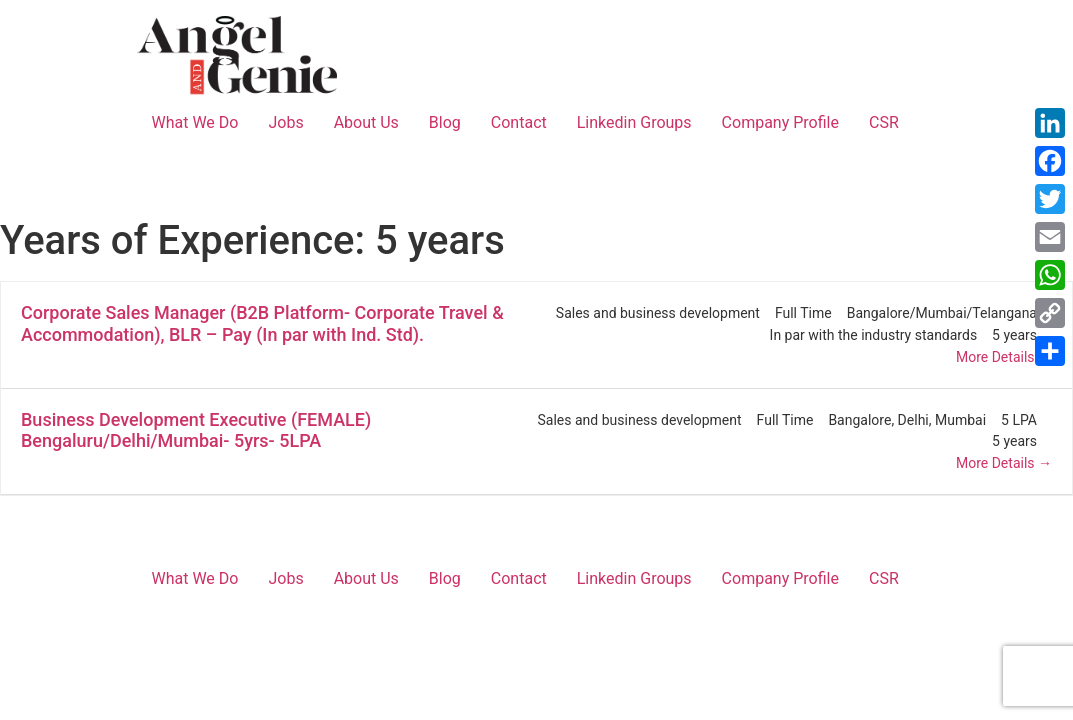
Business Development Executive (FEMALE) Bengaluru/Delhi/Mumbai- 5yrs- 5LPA (196, 430)
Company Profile (780, 122)
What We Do (195, 122)
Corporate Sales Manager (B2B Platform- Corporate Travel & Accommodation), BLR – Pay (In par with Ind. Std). (262, 323)
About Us (366, 122)
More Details (1004, 357)
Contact (519, 122)
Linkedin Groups (634, 122)
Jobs (285, 122)
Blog (445, 122)
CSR (884, 122)
